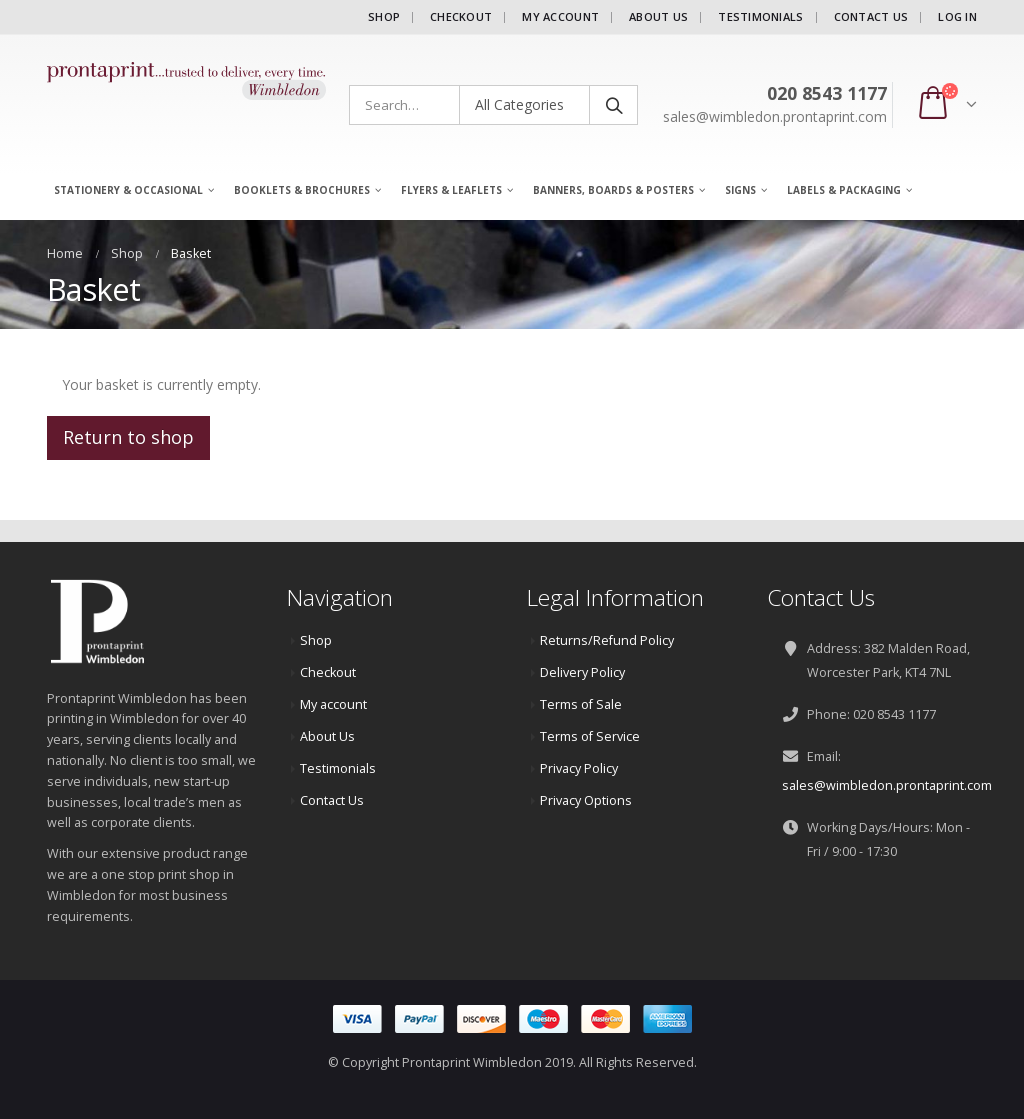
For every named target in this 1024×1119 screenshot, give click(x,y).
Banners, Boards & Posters (613, 190)
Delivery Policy (582, 672)
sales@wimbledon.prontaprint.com (887, 785)
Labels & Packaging (844, 190)
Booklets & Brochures (302, 190)
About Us (658, 16)
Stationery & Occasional (128, 190)
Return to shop (128, 437)
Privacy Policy (579, 768)
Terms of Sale (581, 704)
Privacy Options (586, 800)
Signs (740, 190)
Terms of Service (590, 736)
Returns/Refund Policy (607, 640)
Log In (957, 16)
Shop (384, 16)
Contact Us (871, 16)
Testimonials (760, 16)
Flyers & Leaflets (451, 190)
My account (560, 16)
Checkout (461, 16)
